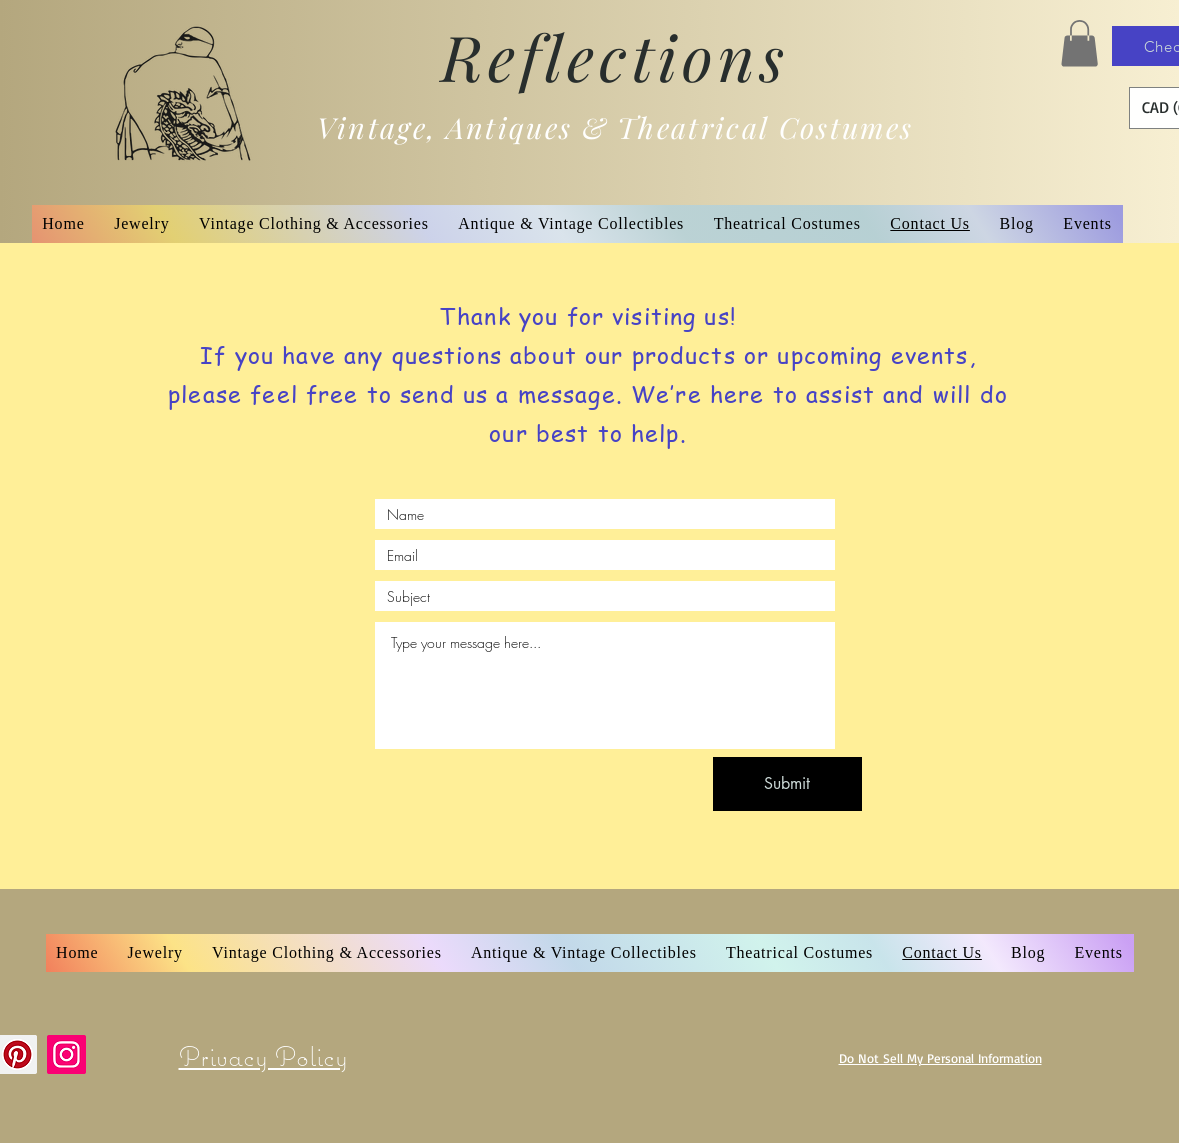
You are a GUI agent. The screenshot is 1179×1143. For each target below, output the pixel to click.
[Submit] (787, 784)
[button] (1079, 43)
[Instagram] (66, 1054)
